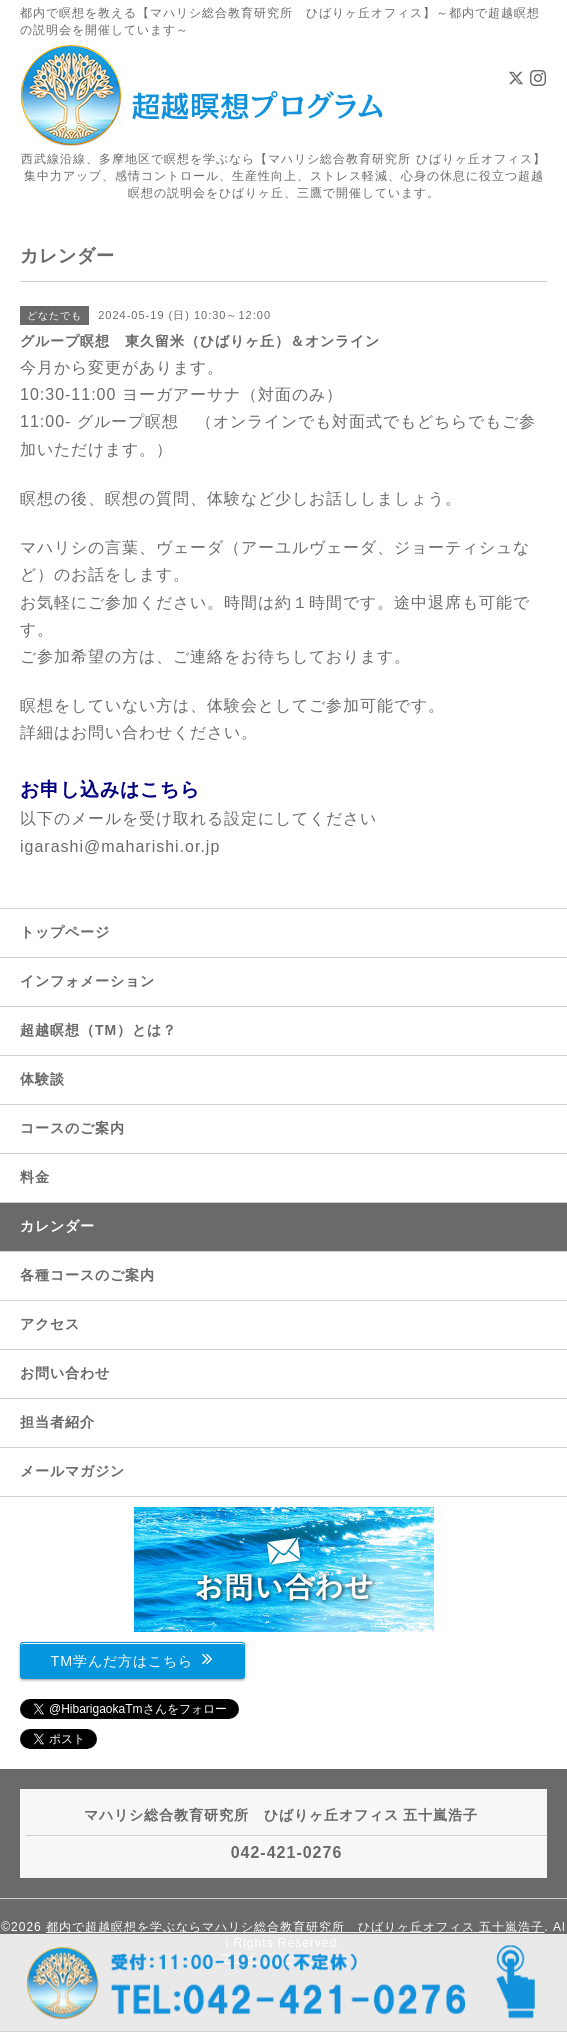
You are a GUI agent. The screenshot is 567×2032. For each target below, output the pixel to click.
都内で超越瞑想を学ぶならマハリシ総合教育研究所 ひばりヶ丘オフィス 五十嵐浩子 (295, 1927)
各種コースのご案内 (87, 1275)
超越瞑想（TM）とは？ (98, 1030)
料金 (35, 1177)
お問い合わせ (65, 1373)
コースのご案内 (72, 1128)
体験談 (42, 1079)
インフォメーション (87, 981)
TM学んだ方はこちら (133, 1659)
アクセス (50, 1324)
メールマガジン (72, 1471)
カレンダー (57, 1226)
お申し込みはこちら (110, 789)
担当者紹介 (57, 1422)
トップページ (65, 932)
